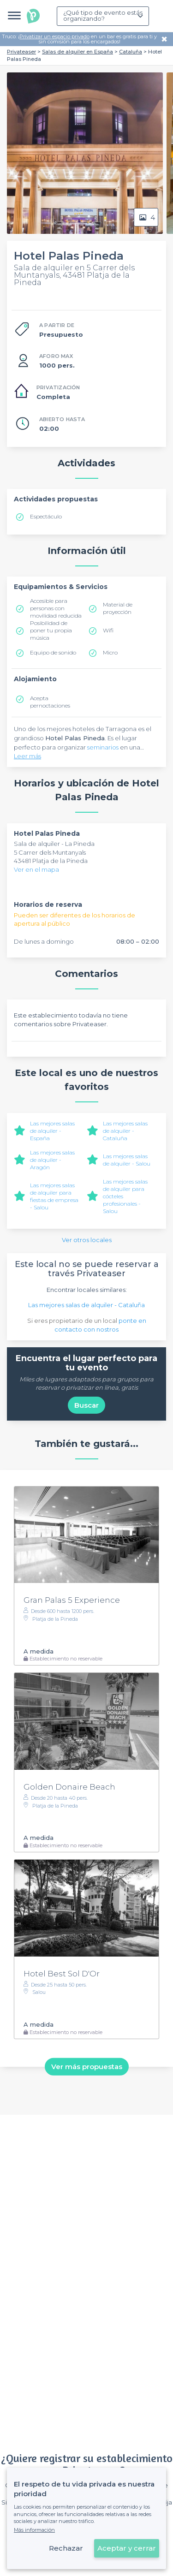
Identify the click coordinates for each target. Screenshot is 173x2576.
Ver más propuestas (86, 2066)
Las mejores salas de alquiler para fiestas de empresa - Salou (54, 1196)
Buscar (86, 1405)
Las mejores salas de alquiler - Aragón (52, 1160)
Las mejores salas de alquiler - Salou (126, 1160)
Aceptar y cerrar (126, 2548)
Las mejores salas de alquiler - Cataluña (125, 1131)
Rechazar (66, 2548)
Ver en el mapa (36, 869)
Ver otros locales (87, 1239)
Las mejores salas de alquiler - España (52, 1131)
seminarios (103, 747)
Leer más (27, 756)
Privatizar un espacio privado (54, 36)
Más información (34, 2530)
